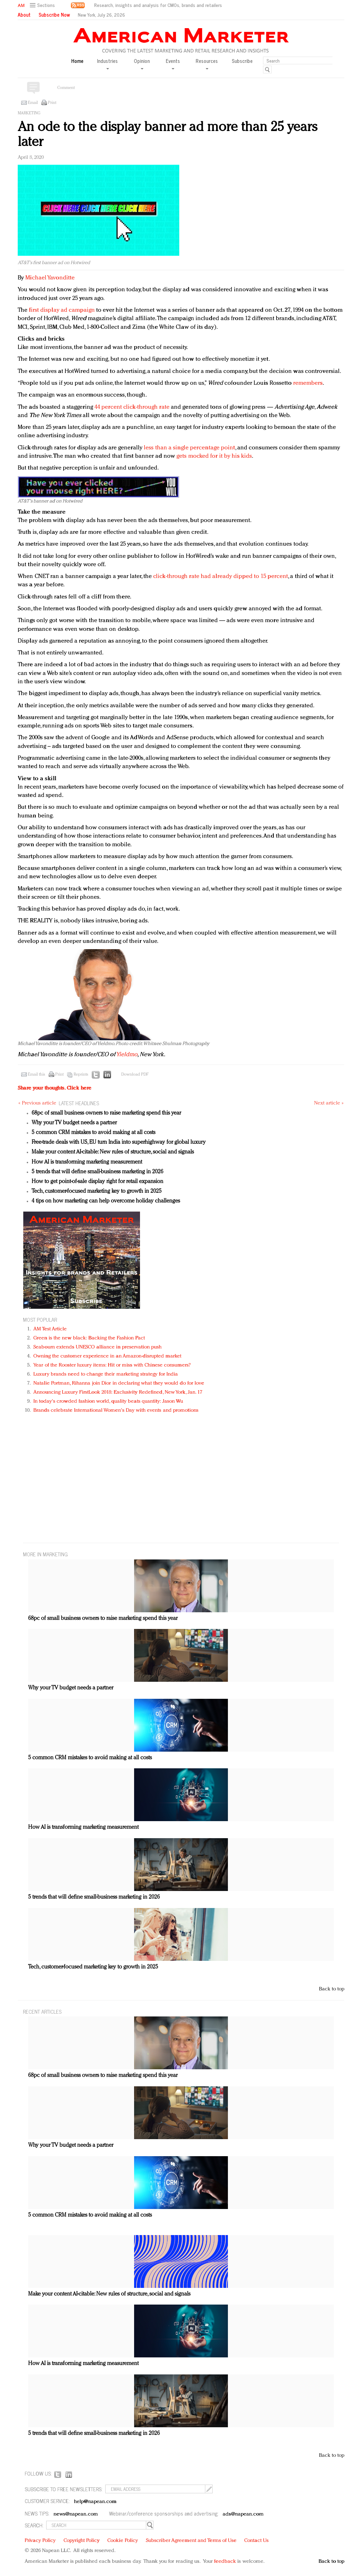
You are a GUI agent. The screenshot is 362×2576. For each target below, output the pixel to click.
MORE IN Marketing (45, 1554)
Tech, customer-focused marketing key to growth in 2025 (97, 1191)
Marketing (29, 113)
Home (77, 61)
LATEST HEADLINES (79, 1103)
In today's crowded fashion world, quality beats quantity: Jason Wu (108, 1401)
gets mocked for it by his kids (214, 456)
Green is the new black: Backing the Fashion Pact (89, 1338)
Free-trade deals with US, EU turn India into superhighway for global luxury (119, 1142)
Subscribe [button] (242, 61)
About (24, 14)
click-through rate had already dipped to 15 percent (220, 576)
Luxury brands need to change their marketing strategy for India (105, 1374)
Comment (66, 88)
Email (33, 103)
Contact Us (256, 2540)
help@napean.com (95, 2501)
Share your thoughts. (54, 1088)
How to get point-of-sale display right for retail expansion (97, 1181)
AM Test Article (50, 1329)
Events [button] (173, 63)
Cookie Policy (122, 2540)
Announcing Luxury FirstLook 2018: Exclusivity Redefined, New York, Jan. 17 (117, 1392)
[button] (43, 5)
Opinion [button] (142, 63)
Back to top (331, 1989)
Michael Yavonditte (50, 278)
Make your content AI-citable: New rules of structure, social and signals (113, 1152)
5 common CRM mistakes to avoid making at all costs (93, 1132)
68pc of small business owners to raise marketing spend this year (106, 1113)
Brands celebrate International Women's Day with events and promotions (115, 1410)
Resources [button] (207, 63)
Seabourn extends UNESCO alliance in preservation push (97, 1347)
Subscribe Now (54, 14)
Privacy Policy (40, 2540)
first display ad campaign (62, 310)
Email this (36, 1075)
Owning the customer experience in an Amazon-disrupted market (107, 1356)
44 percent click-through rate (132, 407)
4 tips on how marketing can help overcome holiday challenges (106, 1201)
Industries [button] (107, 63)
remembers (308, 383)
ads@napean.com (243, 2514)
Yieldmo (127, 1055)
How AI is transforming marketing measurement (87, 1162)
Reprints (81, 1075)
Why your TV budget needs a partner (74, 1123)
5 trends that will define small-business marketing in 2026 (97, 1172)
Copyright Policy (82, 2540)
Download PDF (134, 1075)
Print (52, 103)
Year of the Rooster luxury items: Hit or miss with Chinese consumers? (112, 1365)
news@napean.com (76, 2514)
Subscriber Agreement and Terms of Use (191, 2540)
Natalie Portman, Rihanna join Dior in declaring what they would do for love (118, 1383)
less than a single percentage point (189, 448)
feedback (225, 2561)
